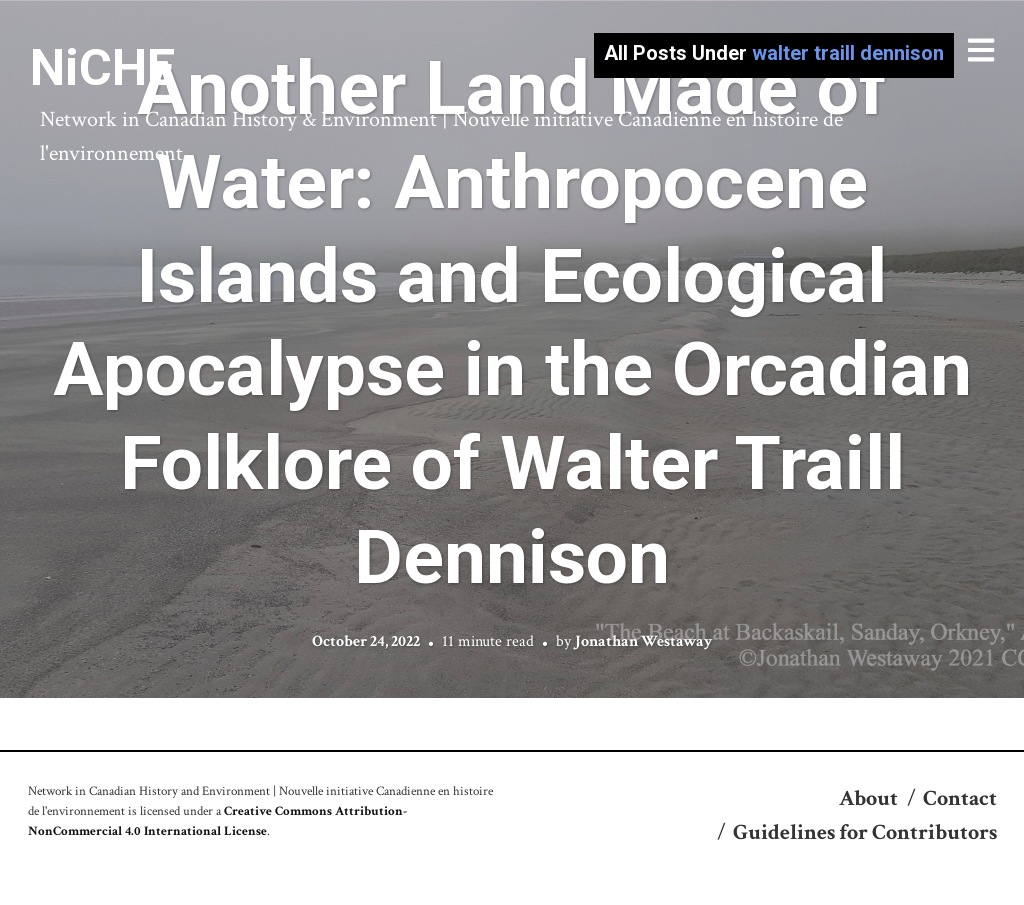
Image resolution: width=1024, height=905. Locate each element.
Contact (960, 798)
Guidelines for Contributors (865, 832)
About (868, 798)
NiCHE (102, 68)
